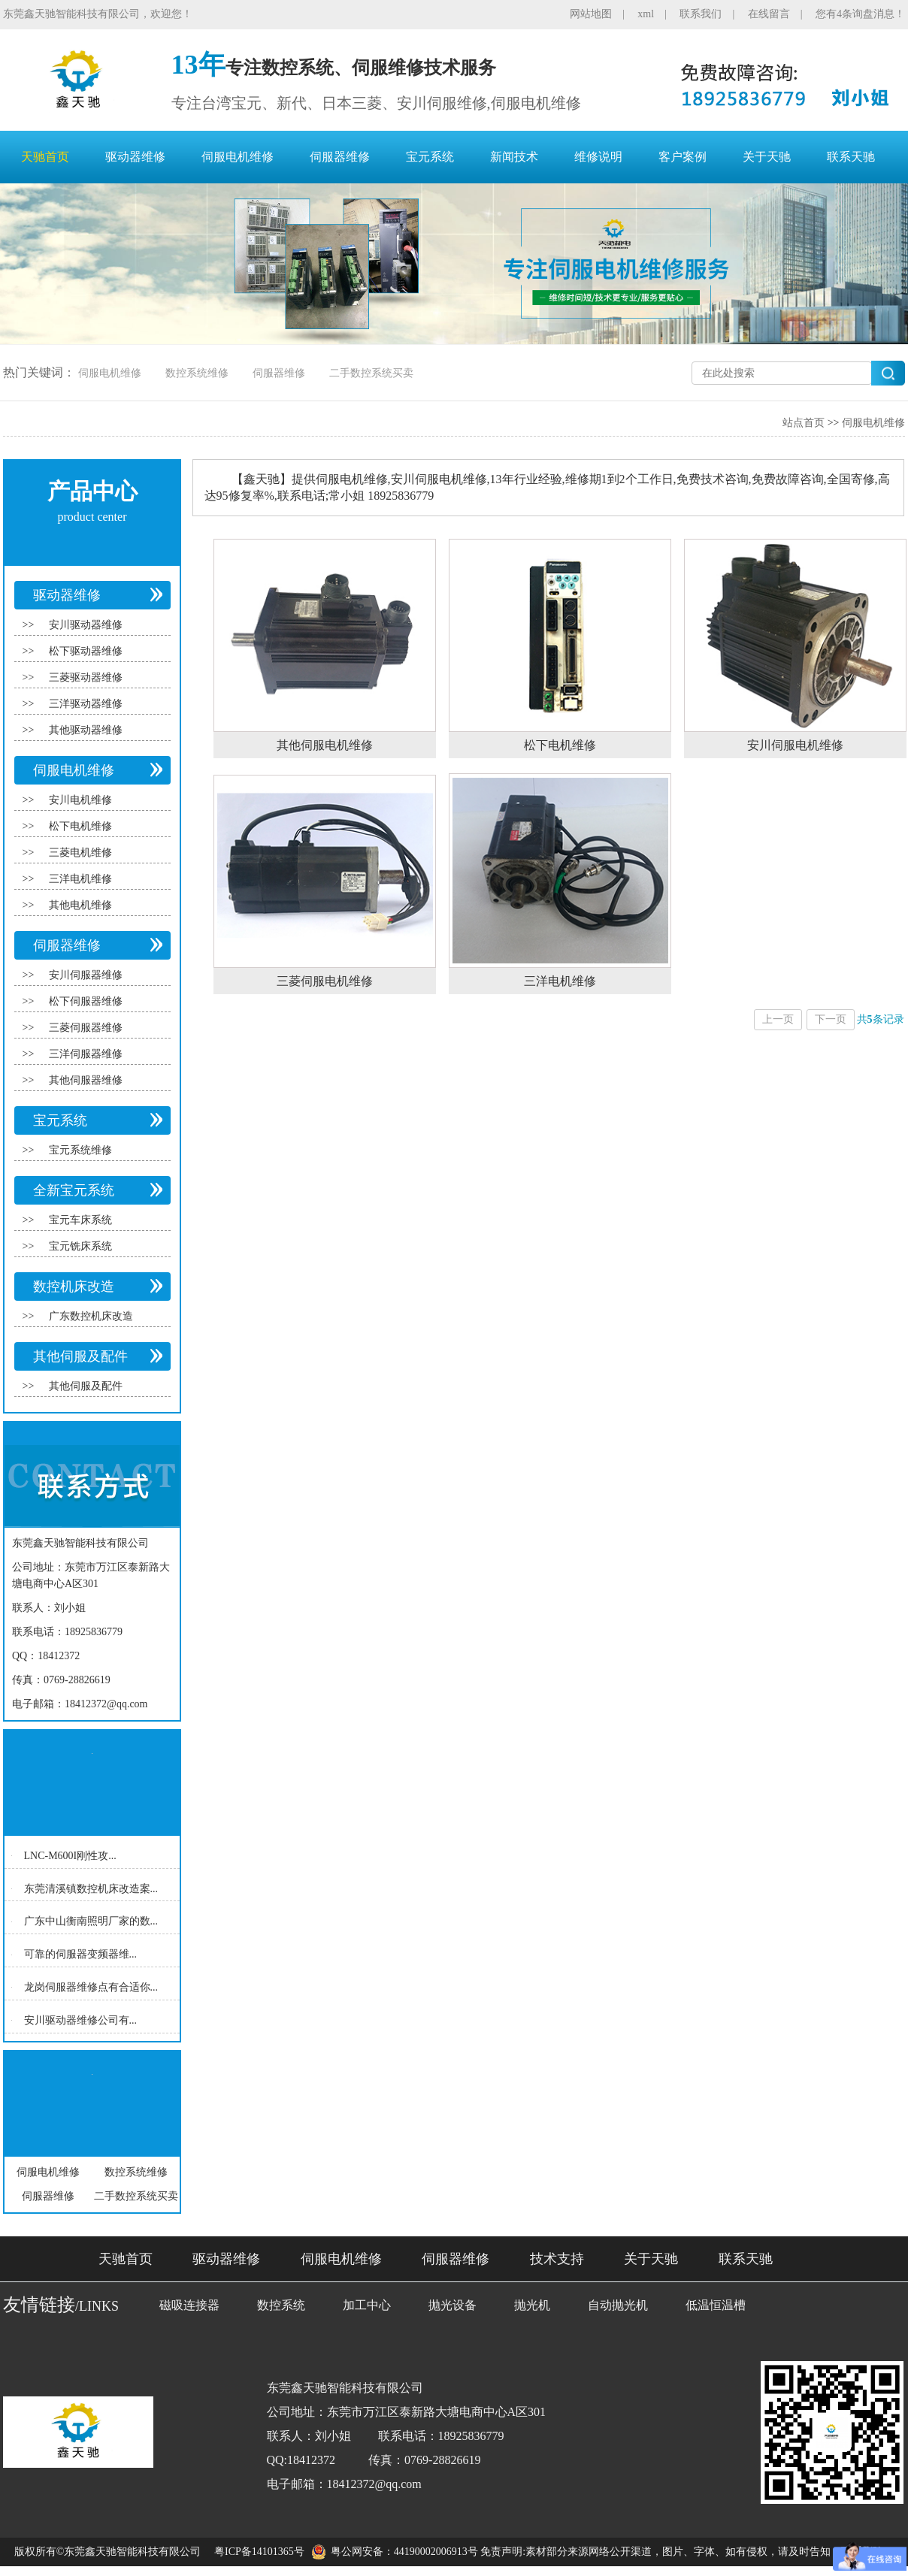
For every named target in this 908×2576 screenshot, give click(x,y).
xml (645, 14)
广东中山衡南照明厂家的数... (91, 1921)
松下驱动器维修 (86, 651)
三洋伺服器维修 (86, 1054)
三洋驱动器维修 (86, 703)
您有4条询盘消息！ (860, 14)
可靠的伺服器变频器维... (81, 1954)
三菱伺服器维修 (86, 1027)
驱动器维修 (135, 156)
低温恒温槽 (716, 2305)
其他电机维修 (80, 905)
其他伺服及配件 (80, 1356)
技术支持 (557, 2258)
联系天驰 (851, 156)
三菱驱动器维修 (86, 677)
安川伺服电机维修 (795, 745)
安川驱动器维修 (86, 624)
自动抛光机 (618, 2305)
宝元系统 (430, 156)
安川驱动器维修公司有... (81, 2020)
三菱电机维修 (80, 852)
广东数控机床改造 (91, 1316)
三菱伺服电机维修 (325, 981)
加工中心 (367, 2305)
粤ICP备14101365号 (259, 2551)
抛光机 (532, 2305)
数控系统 (281, 2305)
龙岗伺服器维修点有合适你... (91, 1987)
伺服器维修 (340, 156)
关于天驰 (767, 156)
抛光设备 (452, 2305)
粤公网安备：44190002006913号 (404, 2551)
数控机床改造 (73, 1286)
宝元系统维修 (80, 1150)
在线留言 (769, 14)
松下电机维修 (80, 826)
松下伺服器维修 (86, 1001)
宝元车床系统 (80, 1220)
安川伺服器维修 (86, 975)
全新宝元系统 (73, 1190)
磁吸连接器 (189, 2305)
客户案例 (682, 156)
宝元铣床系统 (80, 1246)
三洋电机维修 (80, 878)
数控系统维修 (197, 373)
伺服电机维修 (237, 156)
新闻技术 (514, 156)
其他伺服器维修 (86, 1080)
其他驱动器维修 (86, 730)
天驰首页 (45, 156)
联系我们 (700, 14)
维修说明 (598, 156)
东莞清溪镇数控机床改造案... (91, 1888)
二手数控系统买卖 (371, 373)
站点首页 (803, 422)
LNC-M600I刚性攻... (70, 1855)
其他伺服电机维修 (325, 745)
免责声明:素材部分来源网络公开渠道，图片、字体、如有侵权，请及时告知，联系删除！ (687, 2551)
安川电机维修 (80, 800)
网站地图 (591, 14)
